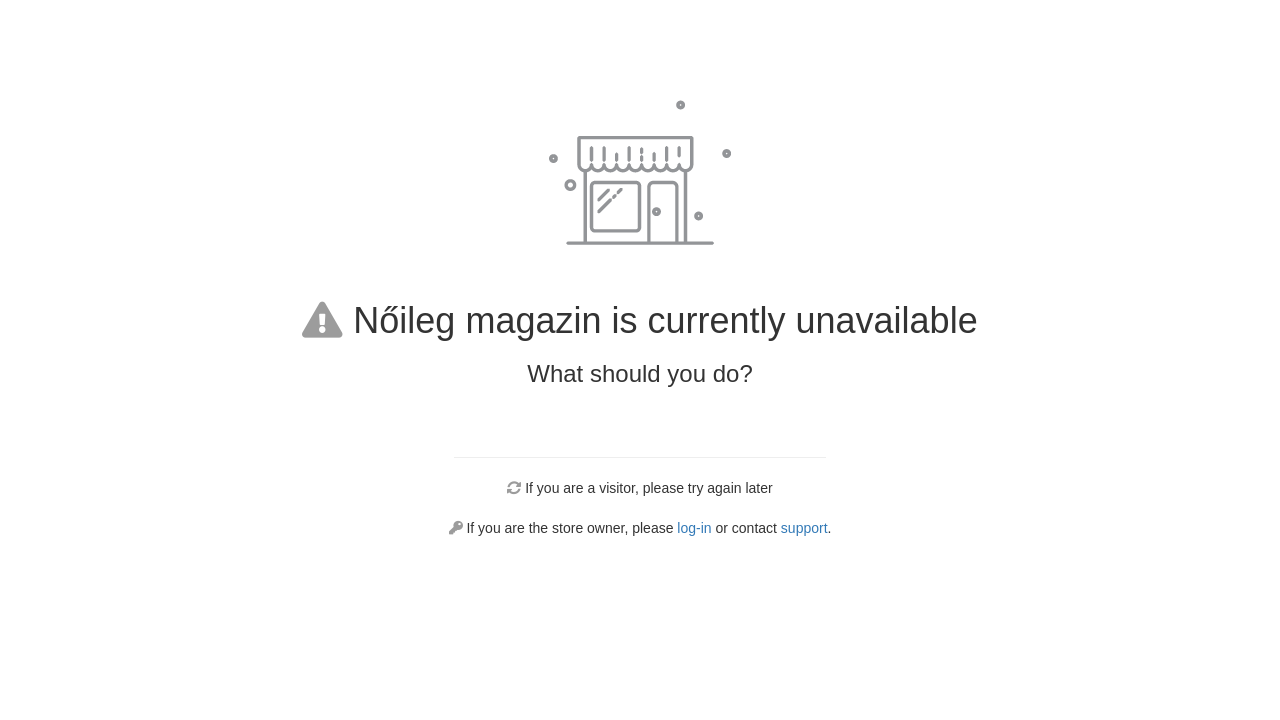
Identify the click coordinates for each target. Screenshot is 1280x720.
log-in (694, 528)
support (804, 528)
